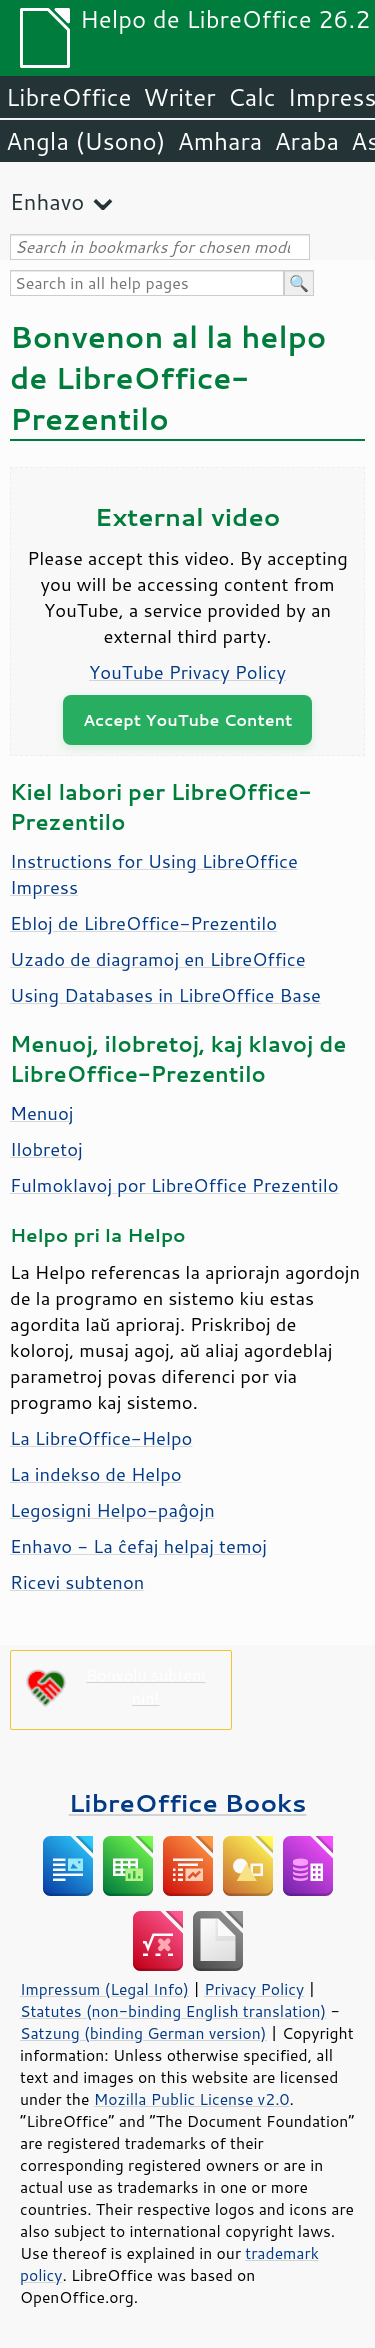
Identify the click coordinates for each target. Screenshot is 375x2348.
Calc (252, 97)
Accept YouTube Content (187, 719)
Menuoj (42, 1113)
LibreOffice (68, 97)
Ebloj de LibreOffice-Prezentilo (143, 923)
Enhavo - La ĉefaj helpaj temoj (138, 1546)
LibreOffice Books (188, 1802)
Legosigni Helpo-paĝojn (112, 1510)
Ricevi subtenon (77, 1582)
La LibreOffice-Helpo (101, 1438)
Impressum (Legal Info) (104, 1989)
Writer (179, 97)
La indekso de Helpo (96, 1474)
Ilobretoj (46, 1149)
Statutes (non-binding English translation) (173, 2011)
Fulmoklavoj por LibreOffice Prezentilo (174, 1185)
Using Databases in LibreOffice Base (165, 995)
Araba (306, 141)
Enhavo (47, 201)
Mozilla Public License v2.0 (192, 2099)
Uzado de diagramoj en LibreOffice (158, 959)
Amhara (219, 141)
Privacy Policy (254, 1989)
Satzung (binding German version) (143, 2033)
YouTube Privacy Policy (187, 672)
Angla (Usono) (85, 141)
